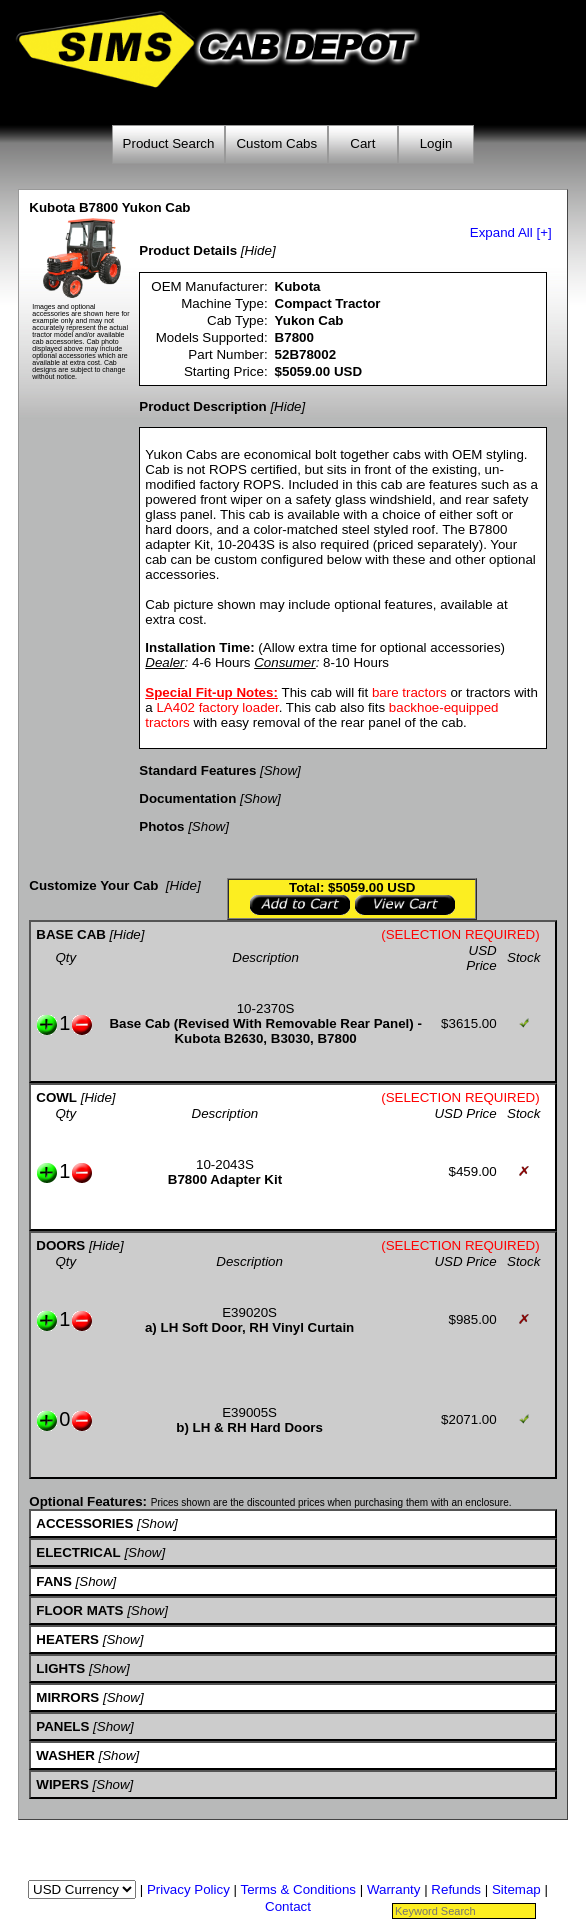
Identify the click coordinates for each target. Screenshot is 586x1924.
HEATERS (67, 1639)
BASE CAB (71, 934)
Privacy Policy (188, 1889)
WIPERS (62, 1784)
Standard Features (197, 770)
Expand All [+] (511, 232)
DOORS (60, 1245)
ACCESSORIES (84, 1523)
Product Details (188, 250)
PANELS (62, 1726)
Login (436, 143)
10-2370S (266, 1008)
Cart (362, 143)
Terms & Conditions (298, 1889)
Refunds (456, 1889)
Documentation (187, 798)
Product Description (202, 406)
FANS (54, 1581)
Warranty (394, 1889)
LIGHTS (60, 1668)
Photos (161, 826)
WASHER (65, 1755)
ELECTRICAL (78, 1552)
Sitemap (516, 1889)
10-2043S (225, 1164)
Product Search (169, 143)
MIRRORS (67, 1697)
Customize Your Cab (93, 885)
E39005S (249, 1412)
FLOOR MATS (79, 1610)
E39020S (249, 1312)
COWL (56, 1097)
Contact (288, 1906)
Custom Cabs (276, 143)
